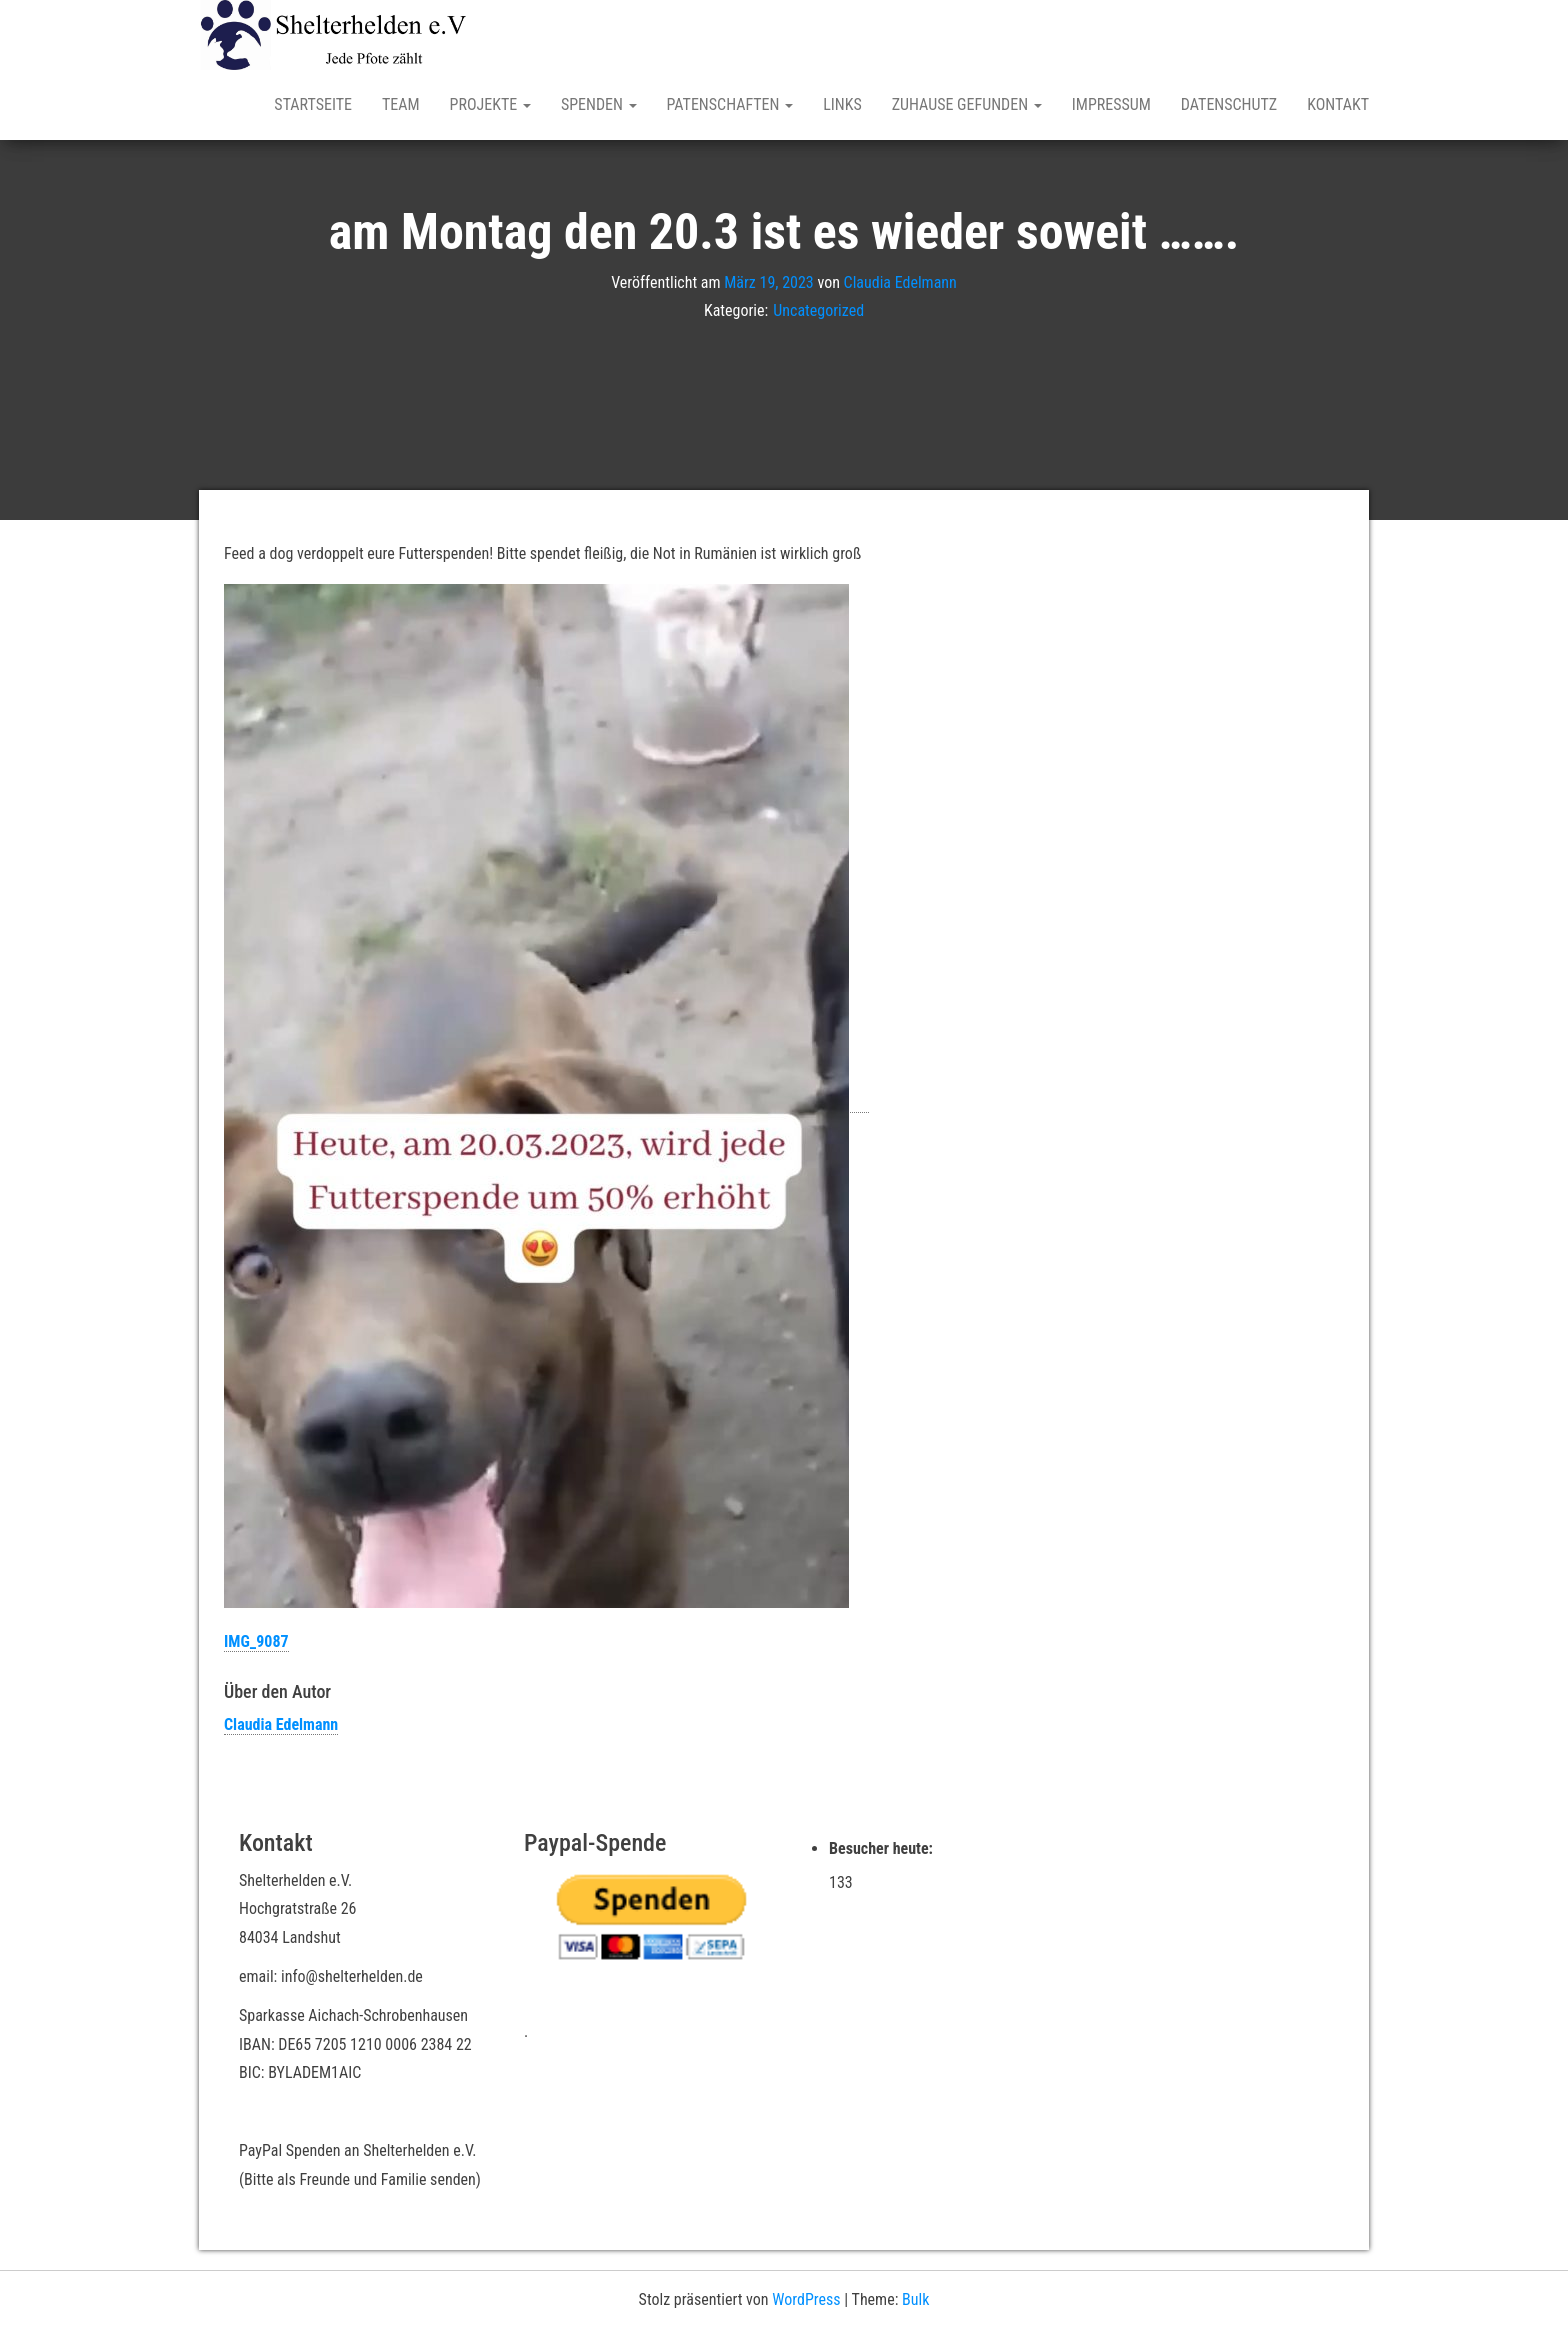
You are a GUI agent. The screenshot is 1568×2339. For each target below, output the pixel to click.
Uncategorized (818, 310)
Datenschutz (1229, 104)
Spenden (599, 104)
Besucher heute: (883, 1848)
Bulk (915, 2299)
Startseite (313, 104)
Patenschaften (730, 104)
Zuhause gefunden (967, 104)
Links (842, 104)
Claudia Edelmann (900, 281)
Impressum (1111, 104)
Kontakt (1338, 104)
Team (401, 104)
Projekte (490, 104)
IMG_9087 (256, 1641)
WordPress (806, 2299)
